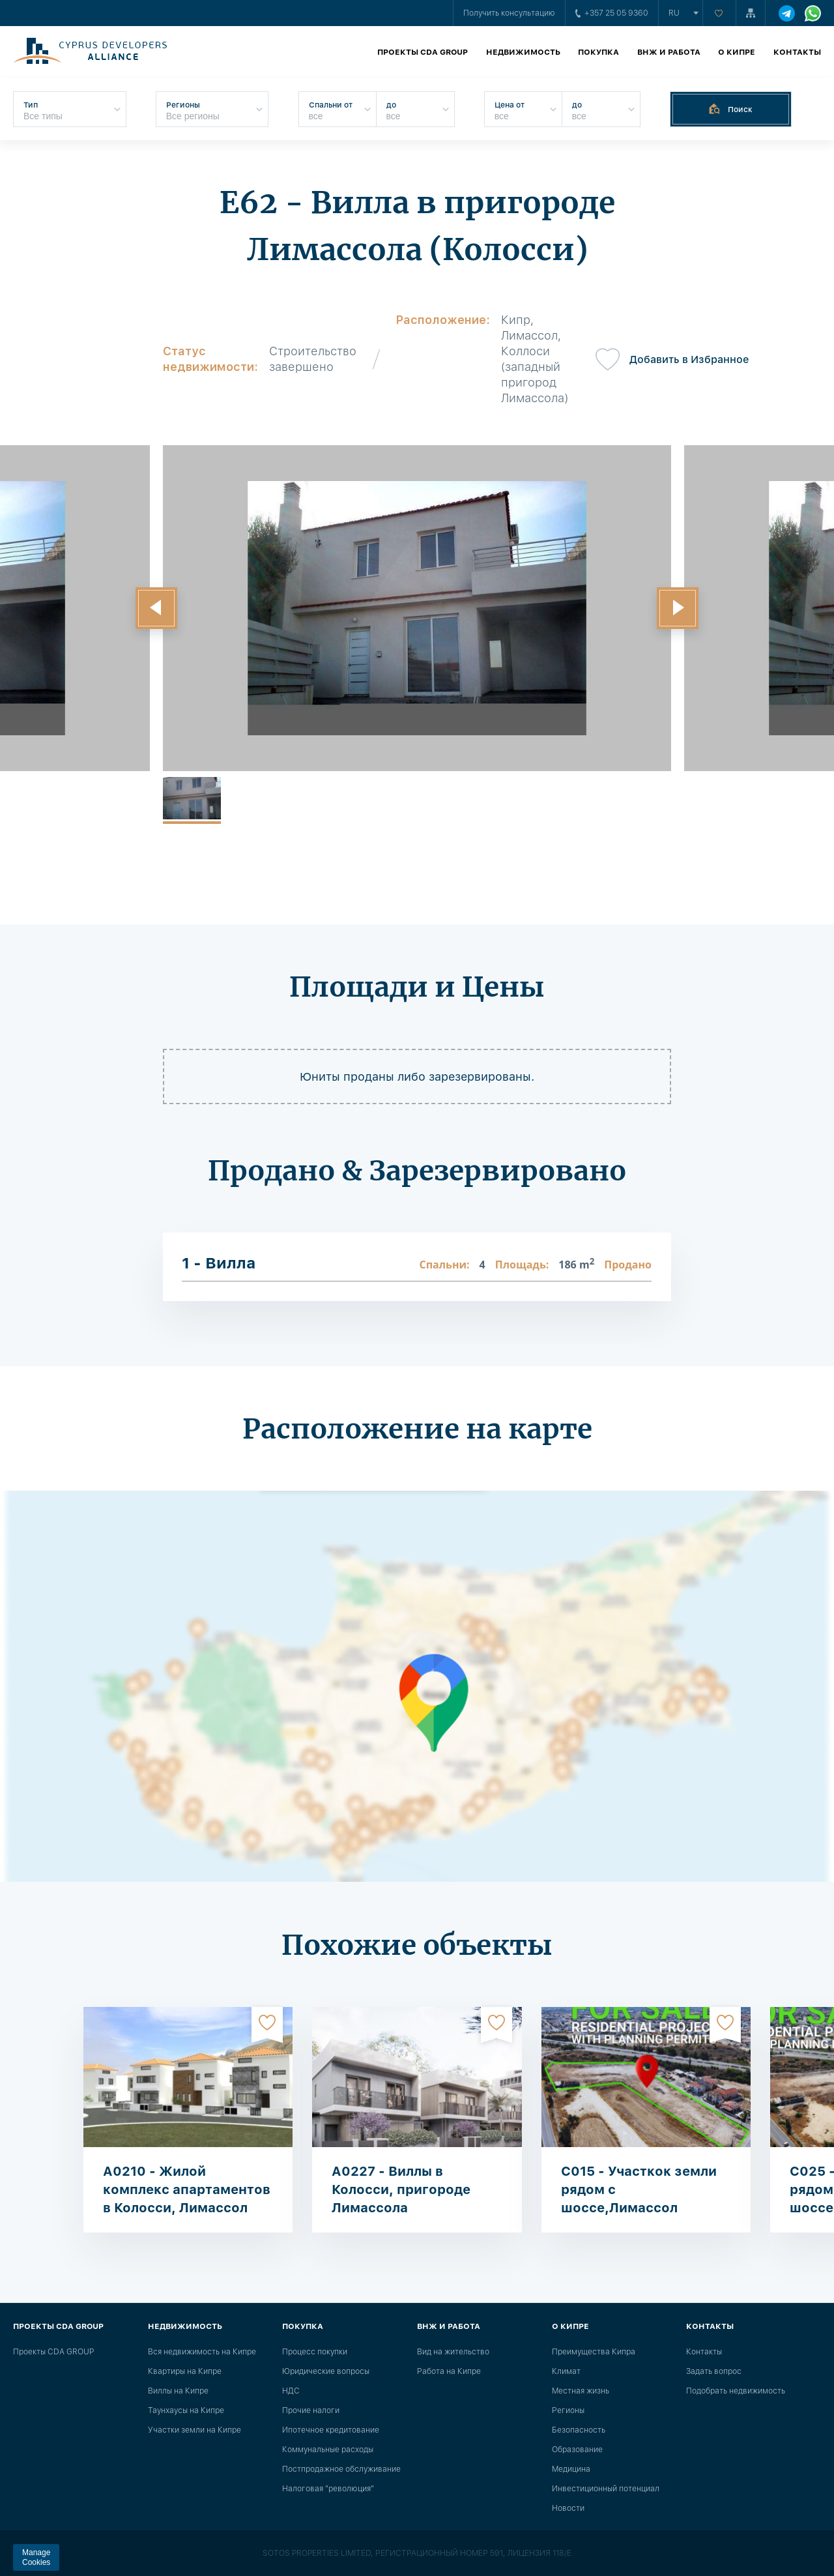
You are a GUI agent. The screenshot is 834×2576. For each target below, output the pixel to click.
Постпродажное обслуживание (341, 2469)
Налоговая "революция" (328, 2488)
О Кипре (736, 52)
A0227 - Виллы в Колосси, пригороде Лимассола (401, 2189)
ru (674, 13)
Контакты (797, 52)
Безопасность (578, 2430)
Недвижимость (523, 52)
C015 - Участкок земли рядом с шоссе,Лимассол (639, 2189)
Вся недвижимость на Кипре (202, 2351)
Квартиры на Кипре (185, 2371)
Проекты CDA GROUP (422, 52)
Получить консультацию (509, 13)
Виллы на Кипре (178, 2390)
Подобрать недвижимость (735, 2390)
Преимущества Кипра (593, 2351)
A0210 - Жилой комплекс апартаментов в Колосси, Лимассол (186, 2189)
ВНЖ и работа (668, 52)
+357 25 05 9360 (611, 13)
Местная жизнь (580, 2390)
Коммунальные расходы (327, 2449)
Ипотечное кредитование (330, 2430)
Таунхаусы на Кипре (186, 2410)
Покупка (598, 52)
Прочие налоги (310, 2410)
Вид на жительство (453, 2351)
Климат (566, 2371)
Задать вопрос (713, 2371)
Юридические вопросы (325, 2371)
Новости (568, 2508)
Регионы (568, 2410)
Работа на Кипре (449, 2371)
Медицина (571, 2469)
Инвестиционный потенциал (605, 2488)
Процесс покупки (314, 2351)
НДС (291, 2390)
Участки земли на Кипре (194, 2430)
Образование (577, 2449)
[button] (156, 608)
